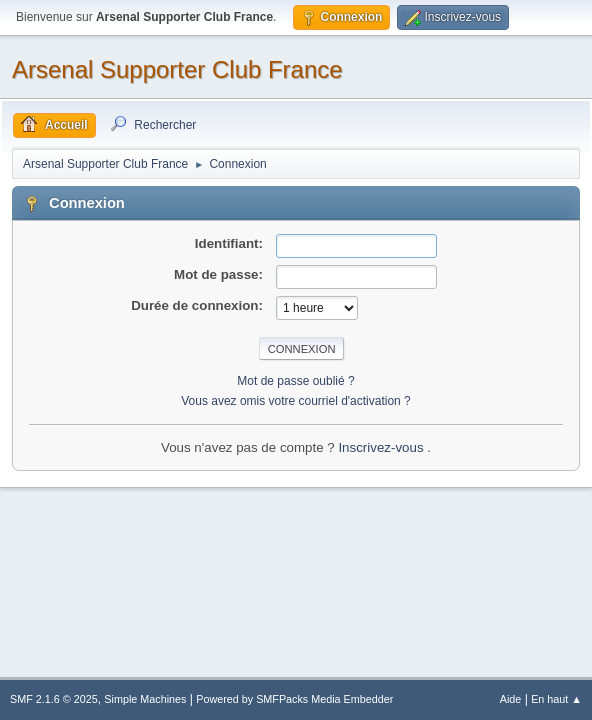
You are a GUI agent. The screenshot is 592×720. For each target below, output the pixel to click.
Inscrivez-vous (382, 447)
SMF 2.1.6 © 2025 (54, 699)
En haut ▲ (556, 699)
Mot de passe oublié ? (295, 381)
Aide (511, 699)
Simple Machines (145, 699)
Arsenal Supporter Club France (177, 69)
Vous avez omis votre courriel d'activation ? (295, 401)
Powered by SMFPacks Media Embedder (294, 699)
